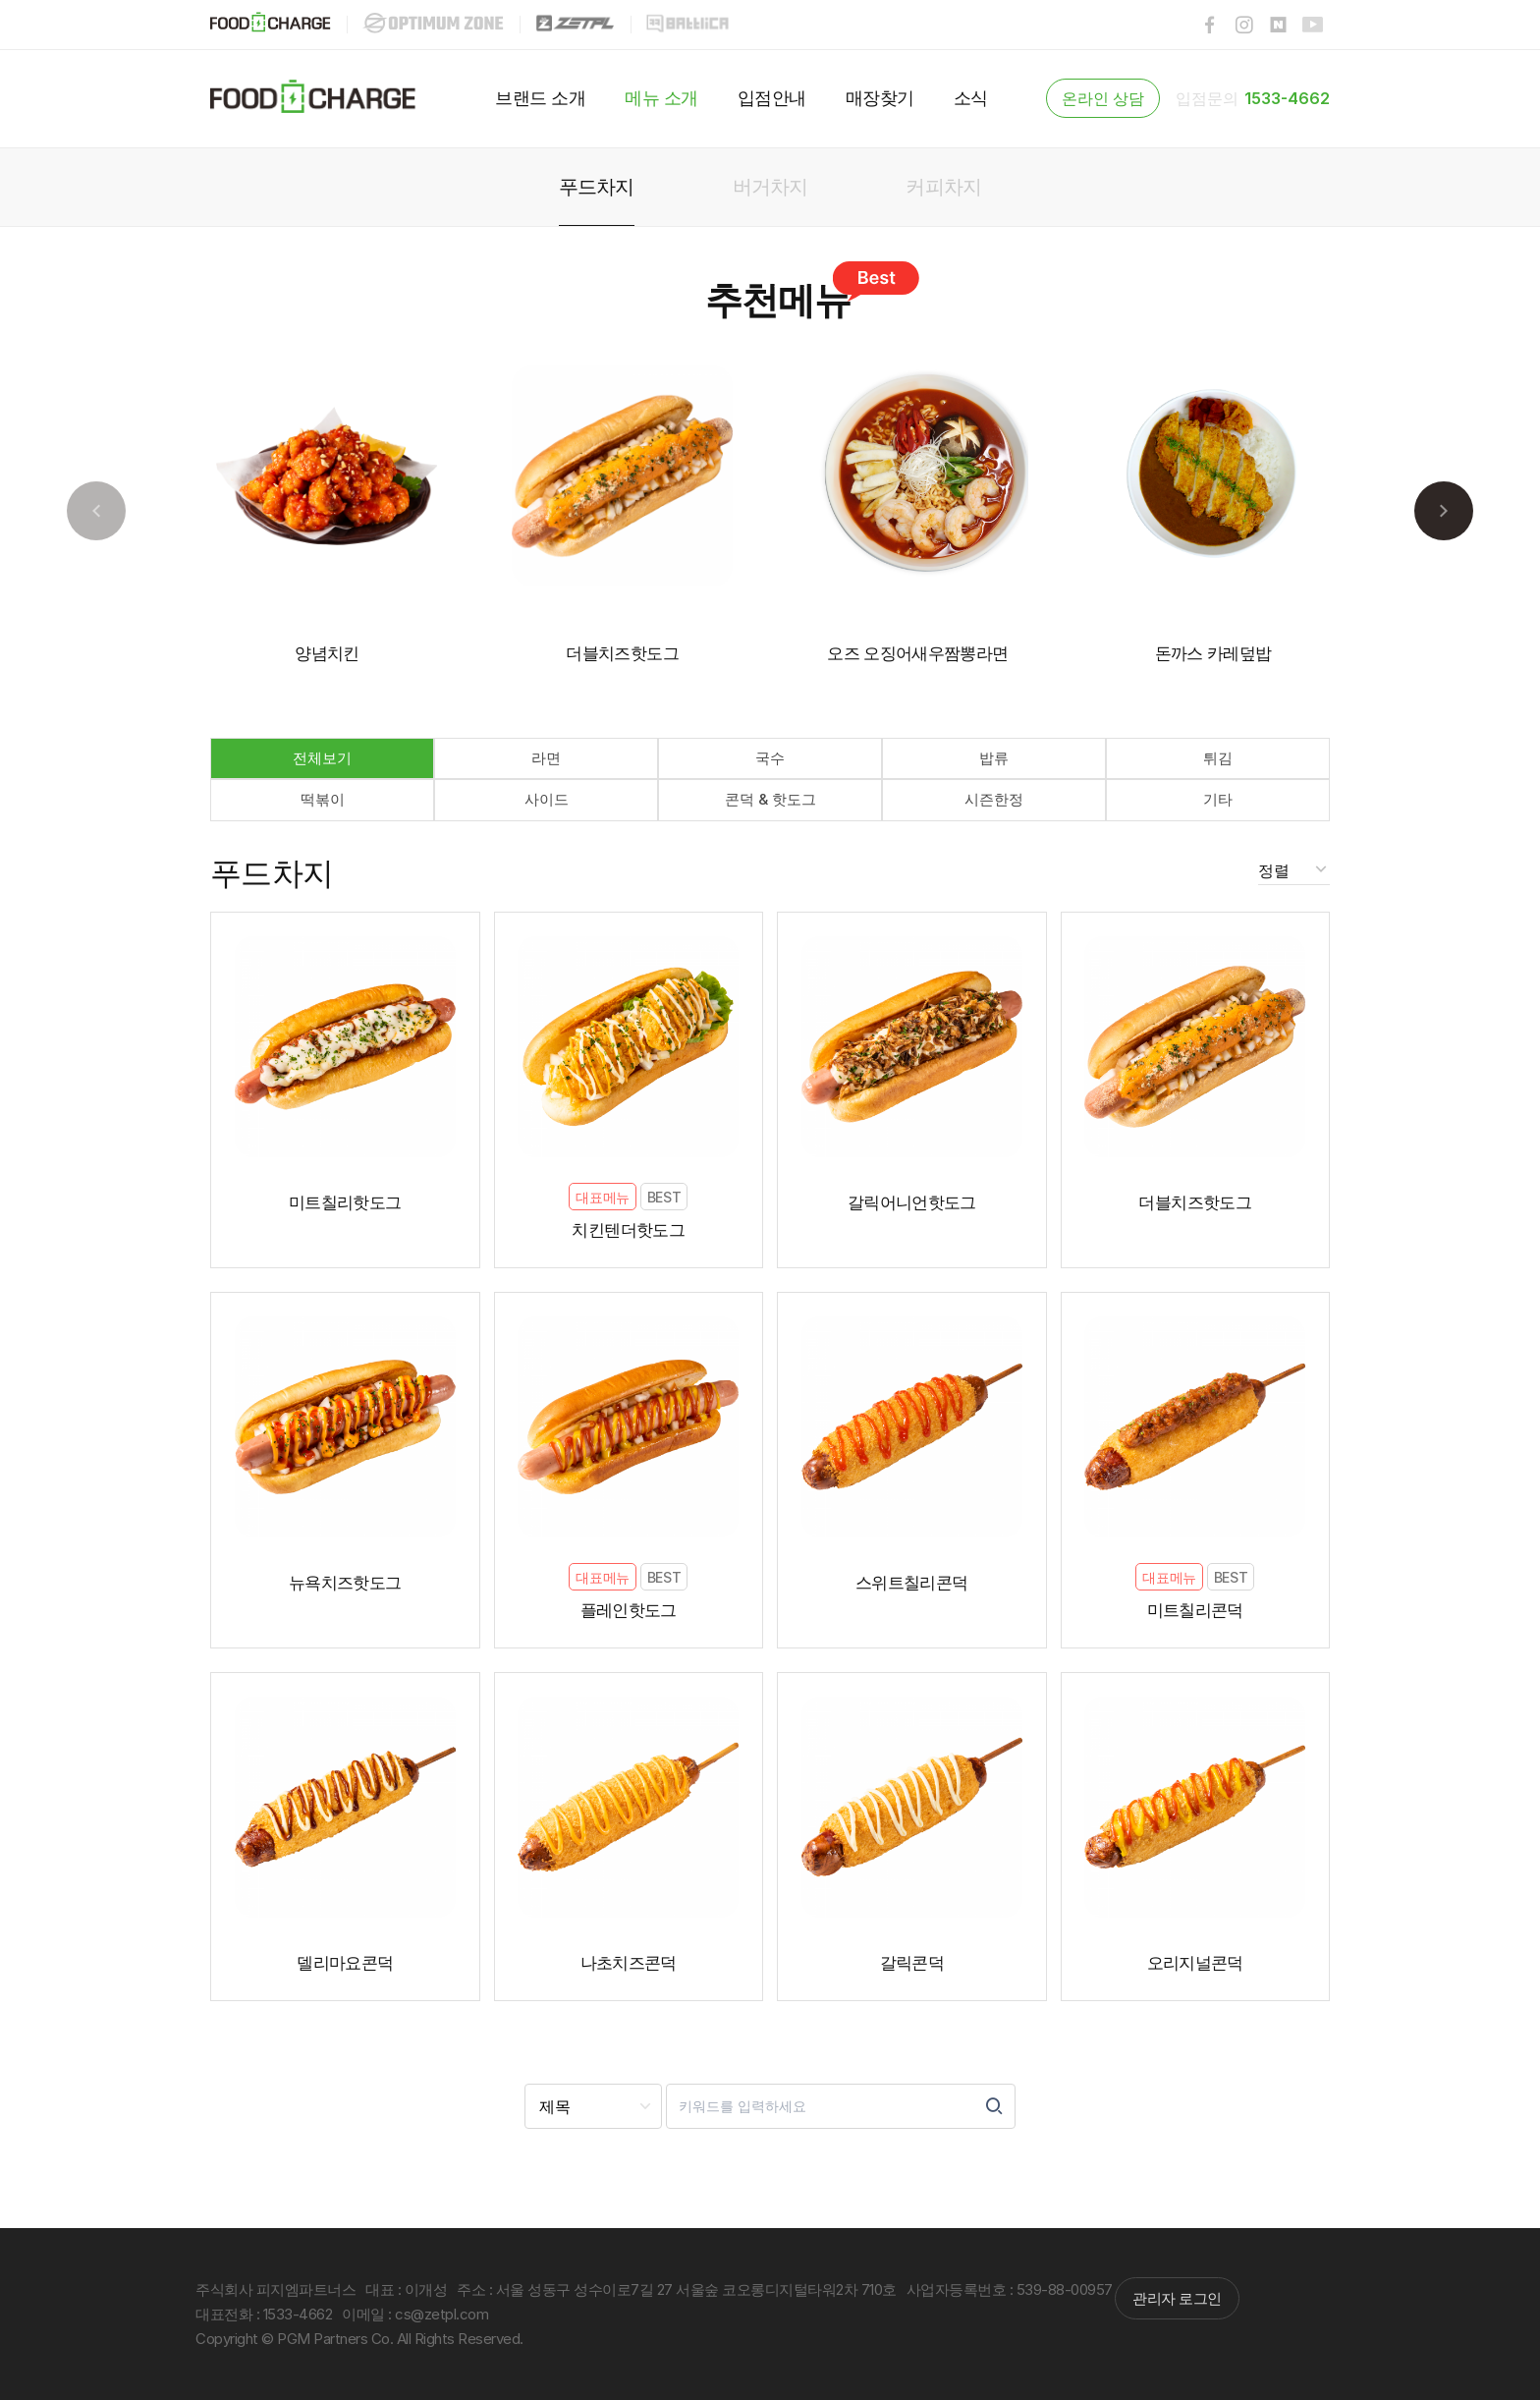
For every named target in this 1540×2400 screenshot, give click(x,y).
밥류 (994, 758)
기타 (1218, 799)
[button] (1443, 510)
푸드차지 (272, 873)
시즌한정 (993, 799)
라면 (546, 758)
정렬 (1275, 870)
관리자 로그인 (1177, 2298)
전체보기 (322, 758)
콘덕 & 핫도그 (770, 799)
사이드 (546, 799)
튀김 (1218, 758)
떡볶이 (323, 799)
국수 (770, 758)
